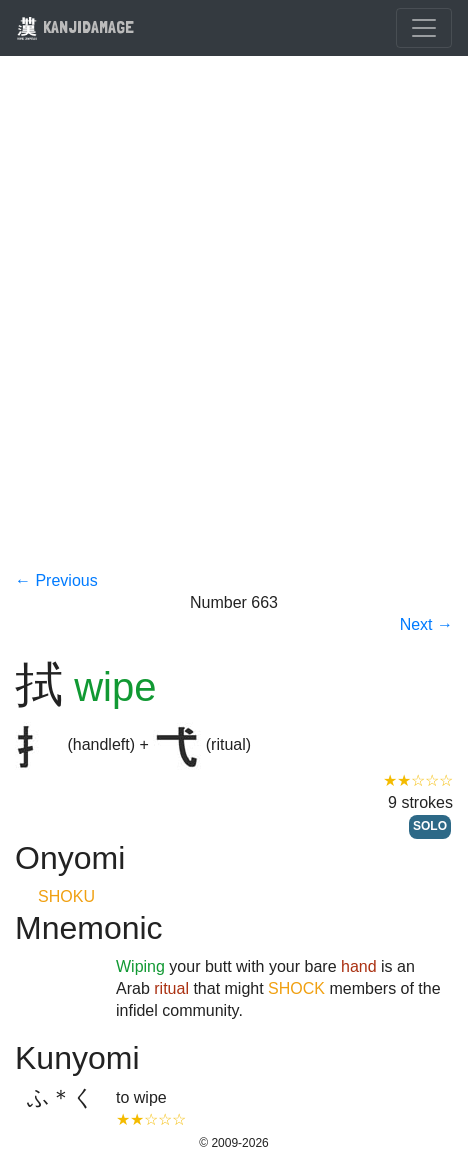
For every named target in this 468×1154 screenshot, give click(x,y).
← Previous (56, 580)
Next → (426, 624)
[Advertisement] (234, 326)
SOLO (430, 826)
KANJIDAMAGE (75, 26)
